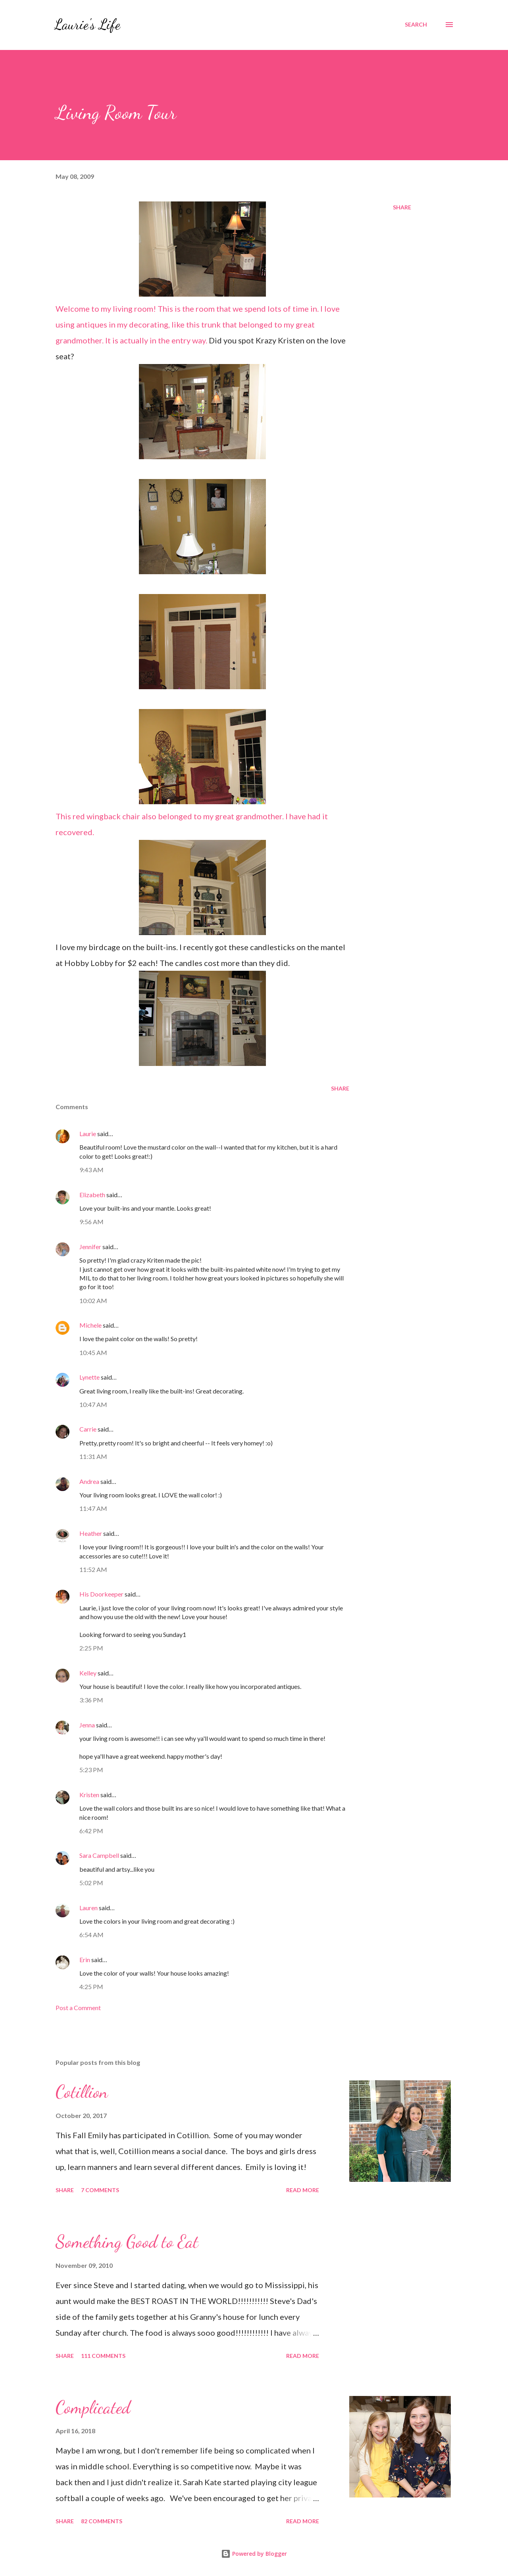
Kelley (87, 1673)
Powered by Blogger (254, 2553)
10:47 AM (93, 1404)
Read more (302, 2190)
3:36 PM (91, 1700)
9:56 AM (91, 1221)
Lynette (89, 1377)
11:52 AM (93, 1569)
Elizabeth (92, 1194)
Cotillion (82, 2092)
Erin (84, 1959)
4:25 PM (91, 1986)
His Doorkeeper (101, 1594)
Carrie (87, 1429)
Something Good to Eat (127, 2241)
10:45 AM (93, 1352)
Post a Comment (78, 2007)
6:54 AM (91, 1934)
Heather (90, 1533)
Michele (90, 1325)
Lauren (88, 1907)
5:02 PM (91, 1882)
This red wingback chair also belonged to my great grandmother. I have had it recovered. (192, 773)
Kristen (89, 1794)
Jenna (87, 1725)
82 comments (101, 2521)
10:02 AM (93, 1300)
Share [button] (402, 207)
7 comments (100, 2190)
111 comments (103, 2355)
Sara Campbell (99, 1855)
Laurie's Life (87, 24)
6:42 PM (91, 1830)
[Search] (416, 24)
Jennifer (90, 1246)
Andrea (89, 1481)
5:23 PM (91, 1769)
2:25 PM (91, 1648)
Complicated (93, 2407)
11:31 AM (93, 1456)
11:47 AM (93, 1508)
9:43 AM (91, 1169)
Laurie (87, 1133)
